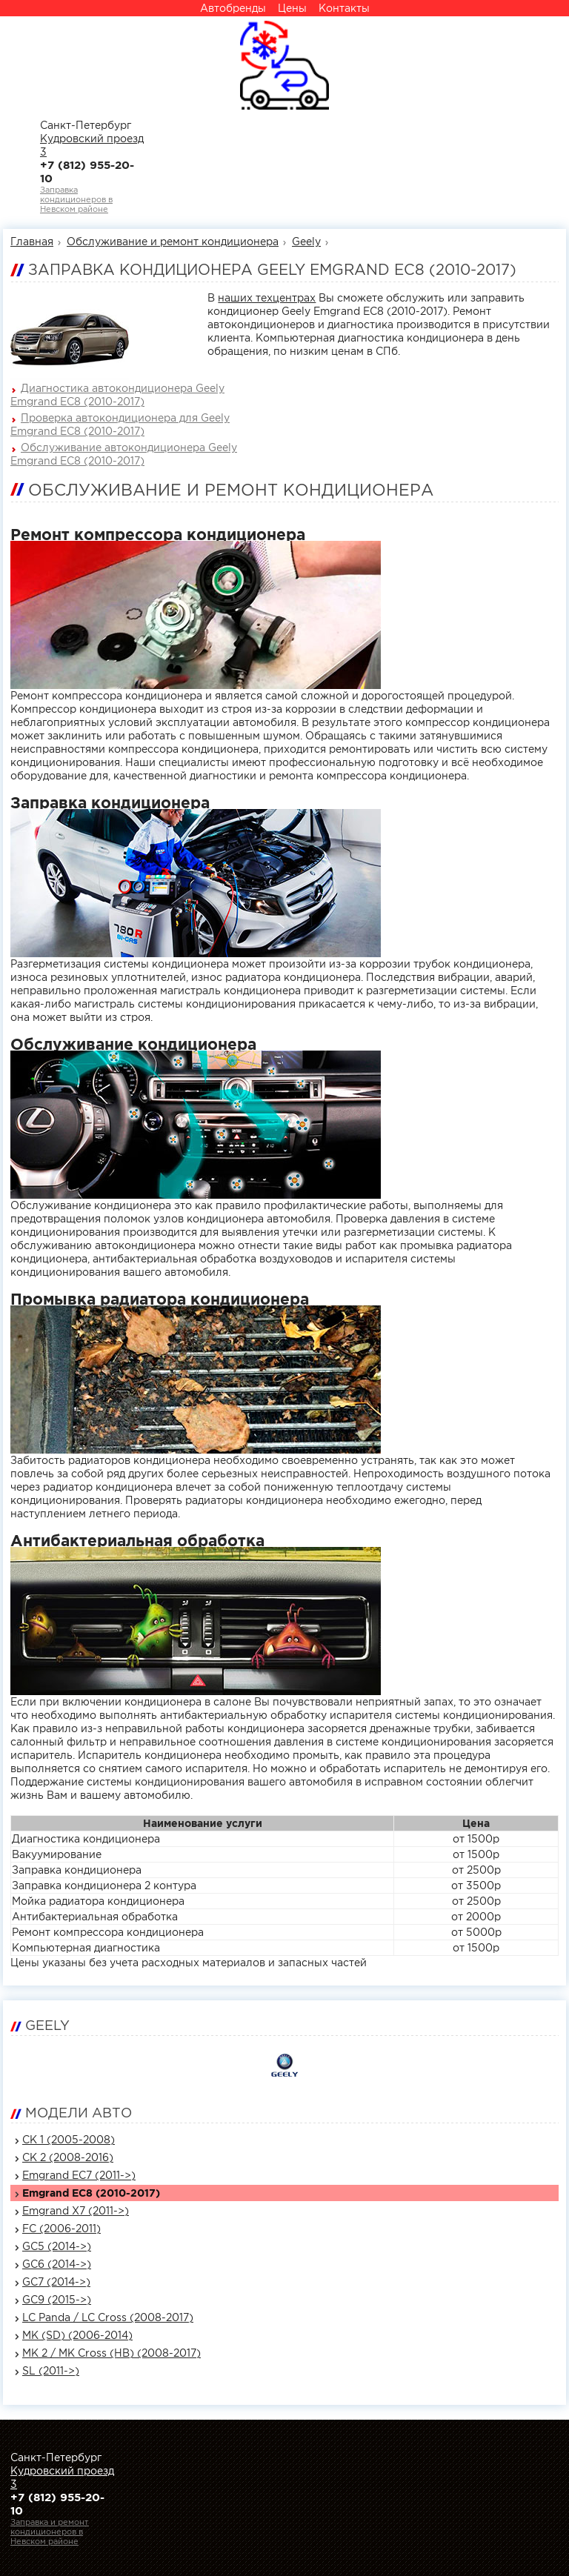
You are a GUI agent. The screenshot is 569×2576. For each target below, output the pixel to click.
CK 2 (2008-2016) (67, 2157)
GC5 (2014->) (56, 2246)
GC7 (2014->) (56, 2282)
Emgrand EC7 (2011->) (79, 2175)
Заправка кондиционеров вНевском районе (76, 199)
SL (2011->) (50, 2371)
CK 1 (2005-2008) (68, 2140)
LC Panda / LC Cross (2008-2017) (107, 2317)
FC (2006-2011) (61, 2228)
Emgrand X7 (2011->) (75, 2211)
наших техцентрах (267, 298)
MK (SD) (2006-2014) (77, 2335)
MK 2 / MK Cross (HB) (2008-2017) (111, 2353)
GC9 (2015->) (56, 2300)
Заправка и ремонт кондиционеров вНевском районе (49, 2531)
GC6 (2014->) (56, 2264)
